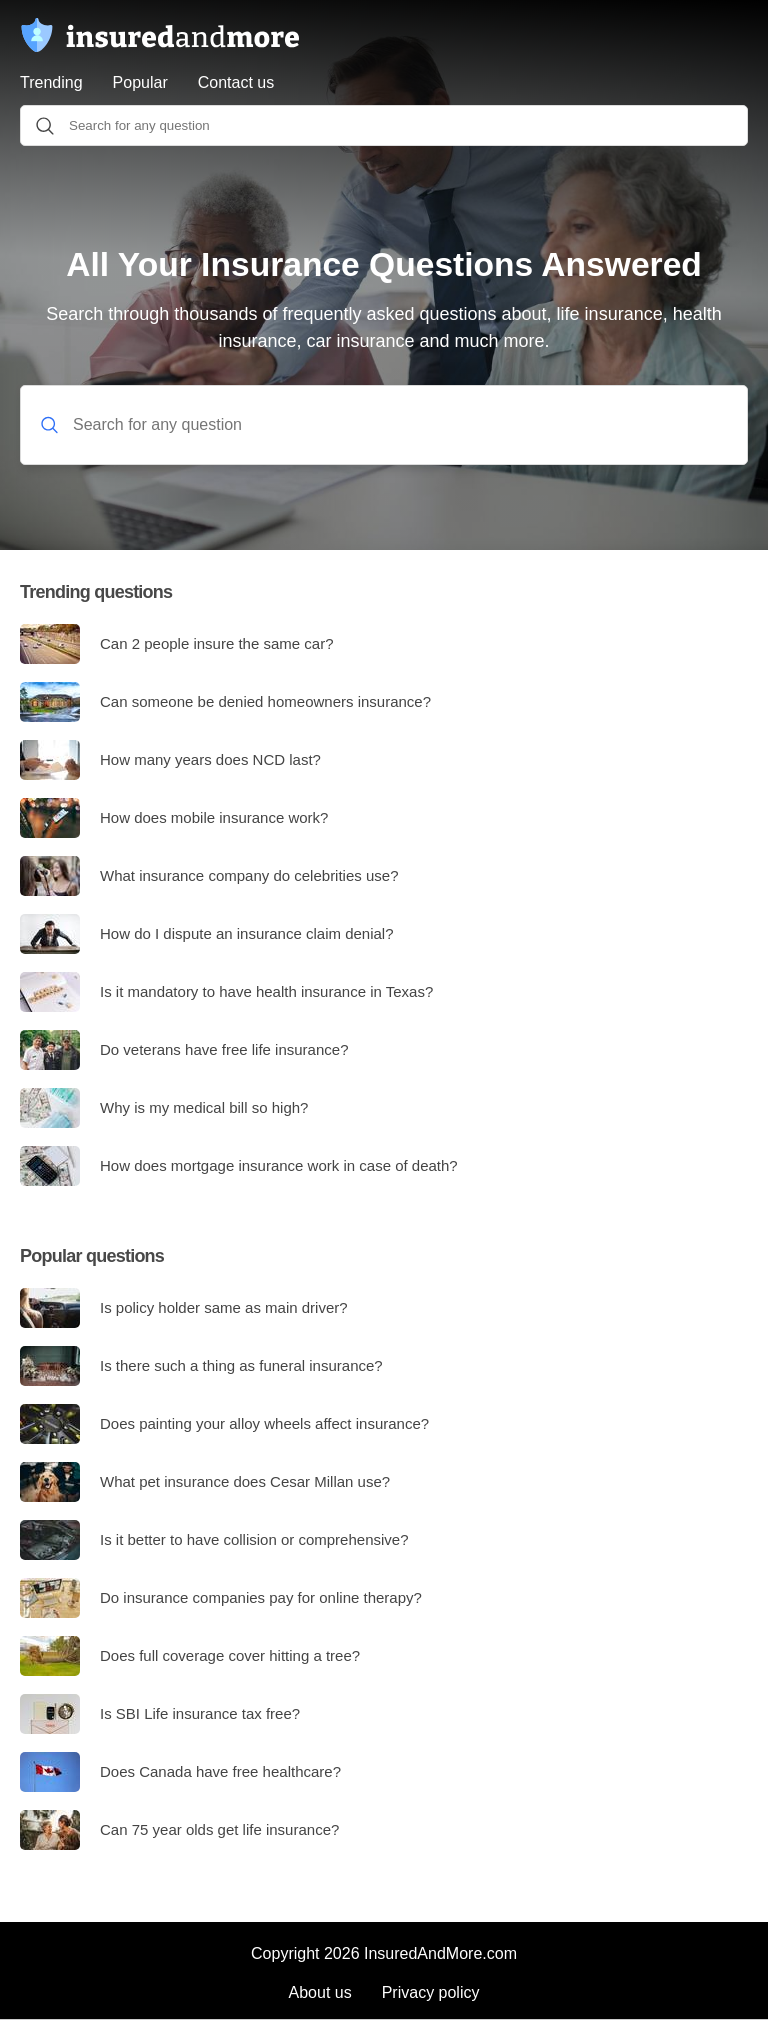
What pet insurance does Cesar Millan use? (205, 1482)
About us (320, 1992)
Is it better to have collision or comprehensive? (214, 1540)
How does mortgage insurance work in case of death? (239, 1166)
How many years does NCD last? (170, 760)
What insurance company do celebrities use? (209, 876)
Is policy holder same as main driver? (184, 1308)
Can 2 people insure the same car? (176, 644)
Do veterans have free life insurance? (184, 1050)
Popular (140, 82)
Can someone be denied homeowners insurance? (225, 702)
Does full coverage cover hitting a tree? (190, 1656)
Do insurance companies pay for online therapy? (221, 1598)
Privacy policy (431, 1992)
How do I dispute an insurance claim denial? (207, 934)
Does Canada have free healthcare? (180, 1772)
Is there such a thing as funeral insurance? (201, 1366)
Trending (51, 82)
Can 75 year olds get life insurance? (179, 1830)
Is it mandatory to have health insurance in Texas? (226, 992)
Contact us (236, 82)
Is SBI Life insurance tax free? (160, 1714)
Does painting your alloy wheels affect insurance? (224, 1424)
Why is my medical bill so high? (164, 1108)
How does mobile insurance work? (174, 818)
